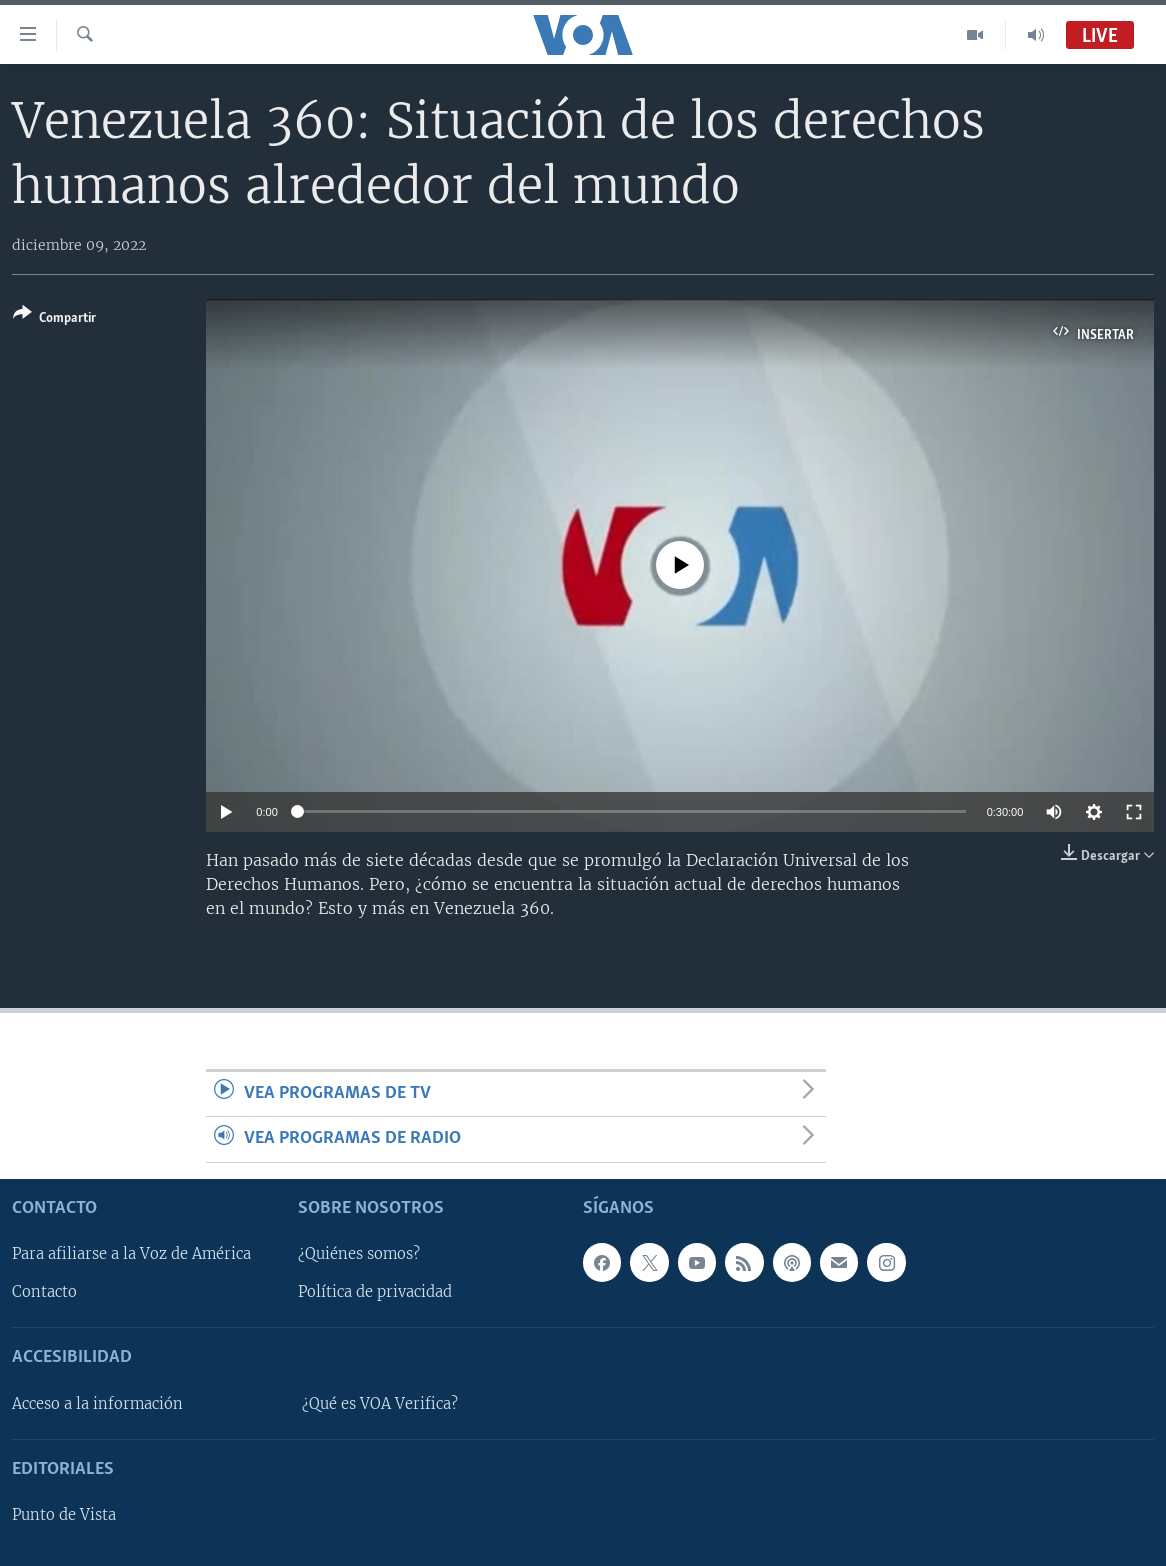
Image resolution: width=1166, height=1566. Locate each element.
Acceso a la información (97, 1403)
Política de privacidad (375, 1292)
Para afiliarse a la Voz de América (131, 1254)
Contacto (44, 1292)
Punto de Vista (64, 1515)
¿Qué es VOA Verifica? (380, 1403)
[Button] (54, 319)
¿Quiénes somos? (359, 1254)
